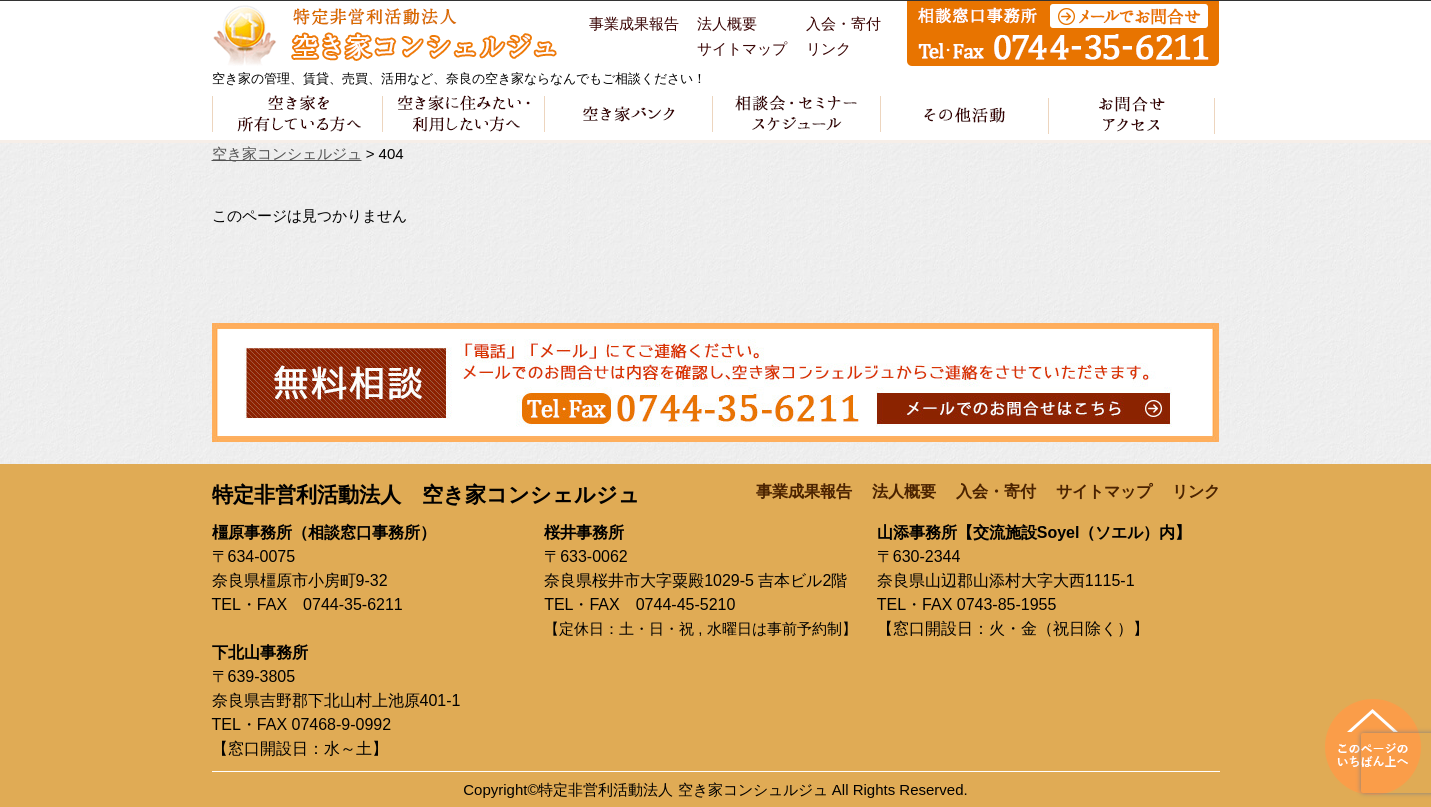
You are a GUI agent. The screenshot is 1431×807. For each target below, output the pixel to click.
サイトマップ (742, 49)
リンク (828, 49)
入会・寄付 (843, 24)
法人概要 (727, 24)
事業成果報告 (634, 24)
